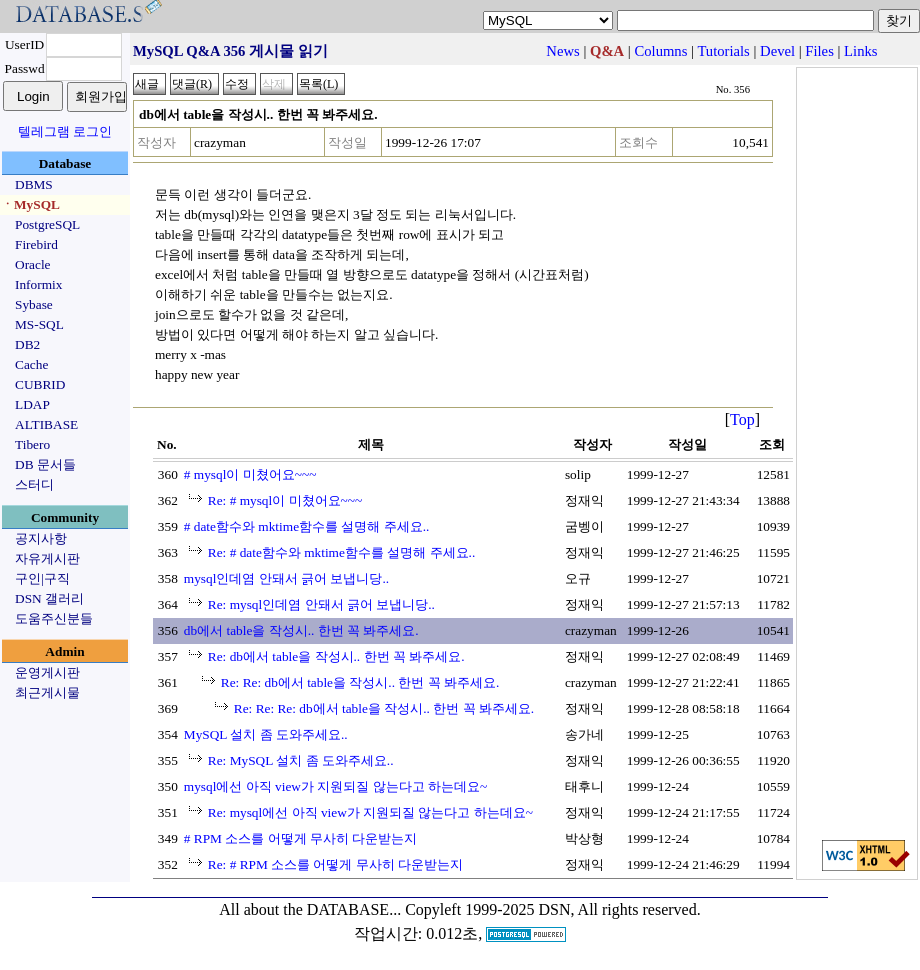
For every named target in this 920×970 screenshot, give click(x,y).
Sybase (34, 304)
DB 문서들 (45, 464)
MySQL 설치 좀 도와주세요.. (266, 734)
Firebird (36, 244)
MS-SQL (39, 324)
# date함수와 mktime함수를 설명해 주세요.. (307, 526)
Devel (777, 51)
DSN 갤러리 (49, 598)
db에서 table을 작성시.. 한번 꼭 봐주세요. (301, 630)
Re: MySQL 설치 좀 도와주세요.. (301, 760)
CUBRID (40, 384)
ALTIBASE (46, 424)
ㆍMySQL (30, 204)
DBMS (34, 184)
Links (860, 51)
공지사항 (41, 538)
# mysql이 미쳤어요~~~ (250, 474)
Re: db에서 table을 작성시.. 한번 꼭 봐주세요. (336, 656)
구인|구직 (42, 578)
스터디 (34, 484)
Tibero (32, 444)
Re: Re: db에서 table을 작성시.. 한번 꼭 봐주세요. (360, 682)
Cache (31, 364)
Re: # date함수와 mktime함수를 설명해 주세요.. (341, 552)
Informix (38, 284)
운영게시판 (47, 672)
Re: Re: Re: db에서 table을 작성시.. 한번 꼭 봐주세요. (384, 708)
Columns (660, 51)
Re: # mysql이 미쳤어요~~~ (285, 500)
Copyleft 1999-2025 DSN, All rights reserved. (553, 909)
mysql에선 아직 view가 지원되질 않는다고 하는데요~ (335, 786)
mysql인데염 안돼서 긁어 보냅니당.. (286, 578)
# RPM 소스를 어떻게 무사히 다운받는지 (300, 838)
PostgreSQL (47, 224)
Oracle (33, 264)
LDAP (32, 404)
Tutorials (723, 51)
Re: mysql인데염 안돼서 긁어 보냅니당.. (321, 604)
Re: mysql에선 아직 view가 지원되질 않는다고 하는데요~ (370, 812)
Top (742, 419)
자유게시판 (47, 558)
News (562, 51)
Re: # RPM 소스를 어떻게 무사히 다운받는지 (335, 864)
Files (819, 51)
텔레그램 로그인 (65, 131)
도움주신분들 (54, 618)
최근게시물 (47, 692)
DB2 (27, 344)
